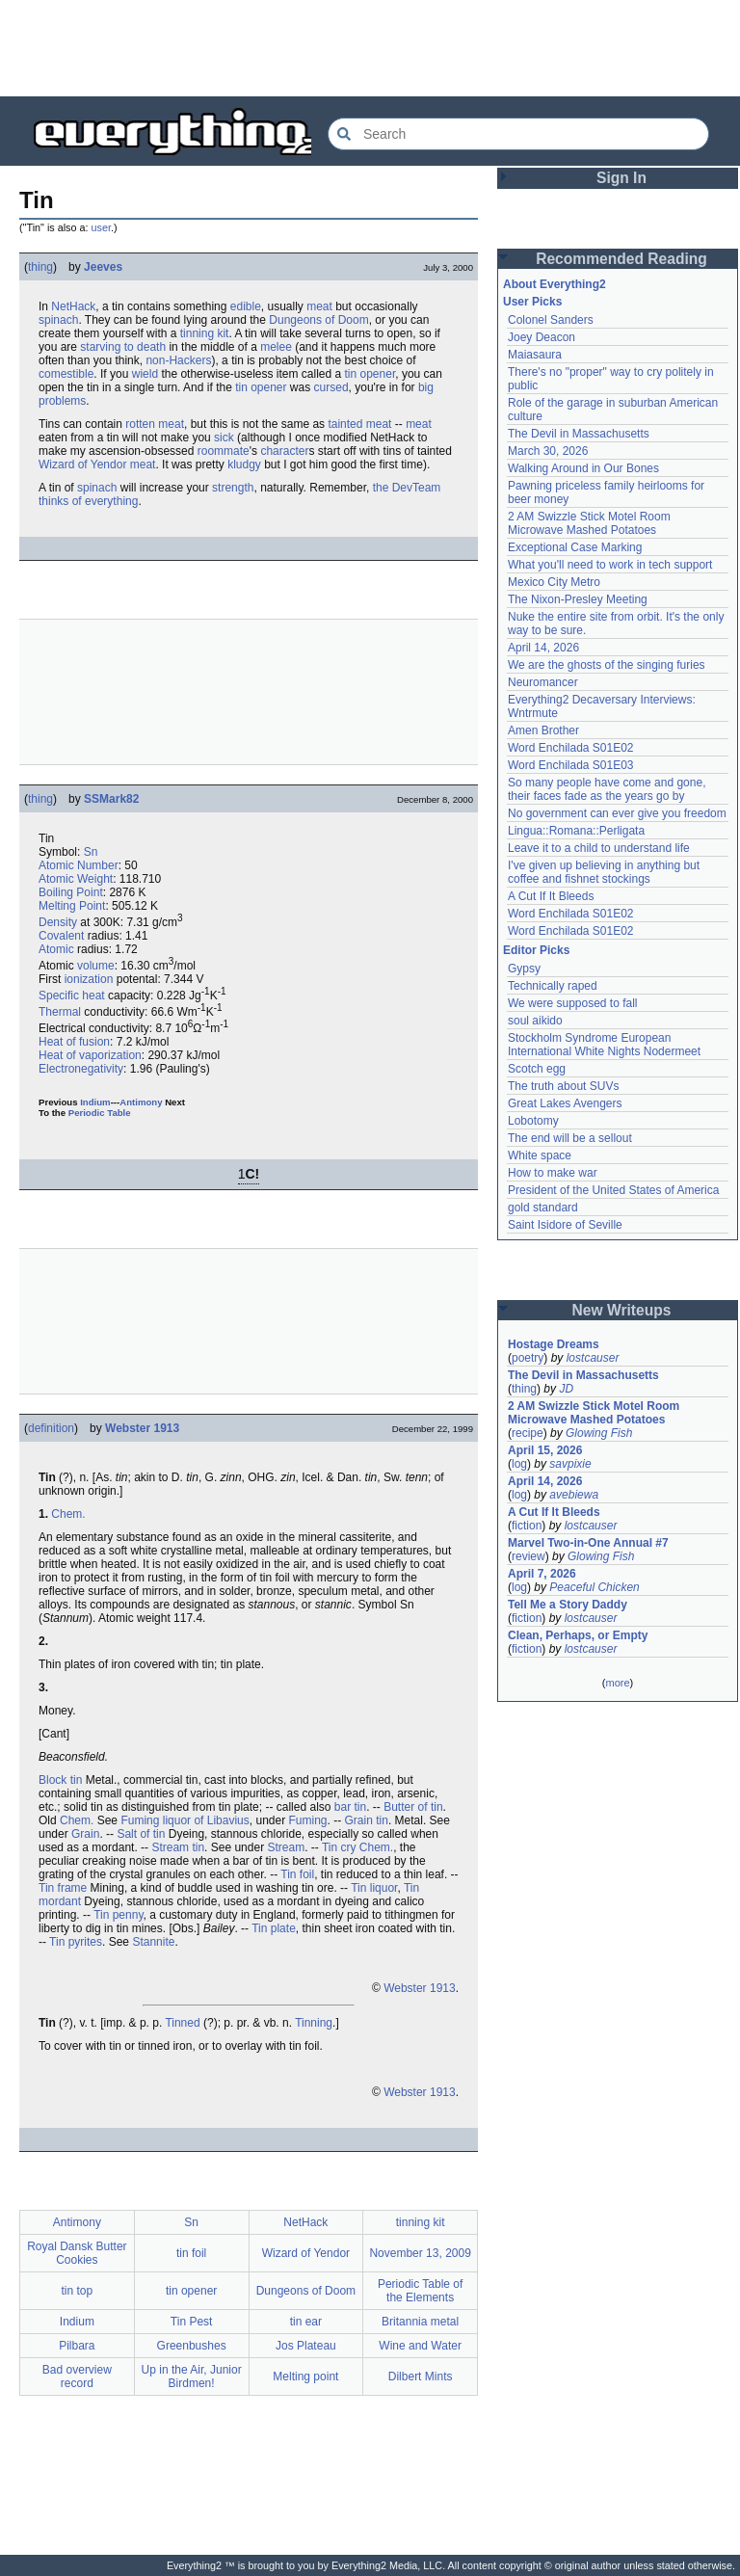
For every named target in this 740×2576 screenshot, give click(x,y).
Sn (91, 852)
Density (58, 922)
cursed (331, 387)
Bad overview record (77, 2376)
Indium (95, 1102)
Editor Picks (536, 950)
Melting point (305, 2376)
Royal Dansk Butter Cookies (76, 2253)
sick (224, 437)
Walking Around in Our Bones (583, 468)
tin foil (191, 2253)
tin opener (370, 374)
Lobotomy (533, 1121)
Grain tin (366, 1820)
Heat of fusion (74, 1042)
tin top (77, 2290)
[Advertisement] (370, 48)
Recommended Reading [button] (621, 259)
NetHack (73, 306)
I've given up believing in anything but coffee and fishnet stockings (604, 872)
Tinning (313, 2023)
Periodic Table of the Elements (420, 2290)
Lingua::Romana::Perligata (576, 830)
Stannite (153, 1942)
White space (539, 1155)
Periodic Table (99, 1112)
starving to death (123, 347)
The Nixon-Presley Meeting (578, 599)
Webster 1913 (142, 1428)
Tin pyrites (75, 1942)
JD (566, 1388)
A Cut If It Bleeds (551, 896)
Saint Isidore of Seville (565, 1225)
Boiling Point (71, 892)
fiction (527, 1525)
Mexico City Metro (554, 582)
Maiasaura (535, 354)
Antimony (140, 1102)
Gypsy (524, 968)
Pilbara (76, 2345)
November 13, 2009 (419, 2253)
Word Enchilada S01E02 (571, 748)
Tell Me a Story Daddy (567, 1604)
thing (40, 267)
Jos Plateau (306, 2345)
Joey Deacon (541, 337)
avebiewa (573, 1494)
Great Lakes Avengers (565, 1103)
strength (232, 487)
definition (51, 1428)
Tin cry (339, 1847)
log (519, 1464)
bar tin (350, 1807)
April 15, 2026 (545, 1450)
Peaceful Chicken (594, 1587)
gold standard (543, 1207)
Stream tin (177, 1847)
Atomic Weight (76, 879)
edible (245, 306)
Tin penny (118, 1915)
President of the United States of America (613, 1190)
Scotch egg (537, 1069)
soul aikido (535, 1020)
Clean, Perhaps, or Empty (578, 1635)
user (101, 227)
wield (145, 374)
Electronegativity (81, 1069)
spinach (58, 320)
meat (319, 306)
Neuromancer (543, 682)
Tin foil (297, 1874)
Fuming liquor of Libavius (184, 1820)
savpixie (570, 1464)
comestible (66, 374)
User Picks (532, 301)
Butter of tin (412, 1807)
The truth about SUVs (563, 1086)
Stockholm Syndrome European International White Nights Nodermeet (604, 1044)
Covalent (61, 936)
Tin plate (273, 1928)
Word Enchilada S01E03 (571, 765)
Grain (85, 1834)
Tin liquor (374, 1888)
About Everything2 (554, 284)
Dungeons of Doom (318, 320)
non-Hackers (178, 360)
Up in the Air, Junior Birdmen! (192, 2376)
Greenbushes (191, 2345)
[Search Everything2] (518, 134)
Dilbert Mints (420, 2376)
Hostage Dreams (553, 1344)
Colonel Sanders (551, 320)
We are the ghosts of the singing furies (606, 665)
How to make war (552, 1173)
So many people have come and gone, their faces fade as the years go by (606, 789)
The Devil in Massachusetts (578, 433)
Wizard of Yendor (82, 464)
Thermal (60, 1012)
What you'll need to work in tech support (610, 564)
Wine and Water (420, 2345)
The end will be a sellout (570, 1138)
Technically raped (552, 986)
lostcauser (593, 1358)
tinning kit (204, 333)
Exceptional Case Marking (575, 547)
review (528, 1556)
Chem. (68, 1514)
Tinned (182, 2023)
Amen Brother (543, 730)
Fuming (308, 1820)
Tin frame (63, 1888)
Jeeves (103, 267)
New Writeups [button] (622, 1310)
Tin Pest (192, 2321)
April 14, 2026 (543, 647)
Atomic (56, 949)
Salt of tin (141, 1834)
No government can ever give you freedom (617, 813)
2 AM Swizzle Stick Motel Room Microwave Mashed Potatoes (589, 523)
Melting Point (72, 906)
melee (276, 347)
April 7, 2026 (542, 1573)
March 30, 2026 (548, 451)
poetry (527, 1358)
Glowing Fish (599, 1433)
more (617, 1682)
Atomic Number (79, 865)
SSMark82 (111, 799)
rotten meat (154, 424)
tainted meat (359, 424)
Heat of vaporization (90, 1055)
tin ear (306, 2321)
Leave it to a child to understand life (599, 848)
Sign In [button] (621, 178)
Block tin (60, 1780)
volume (96, 965)
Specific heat (72, 995)
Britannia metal (420, 2321)
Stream (285, 1847)
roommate (224, 451)
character (284, 451)
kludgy (244, 464)
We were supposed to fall (573, 1003)
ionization (89, 979)
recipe (527, 1433)
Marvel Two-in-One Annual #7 (588, 1543)
